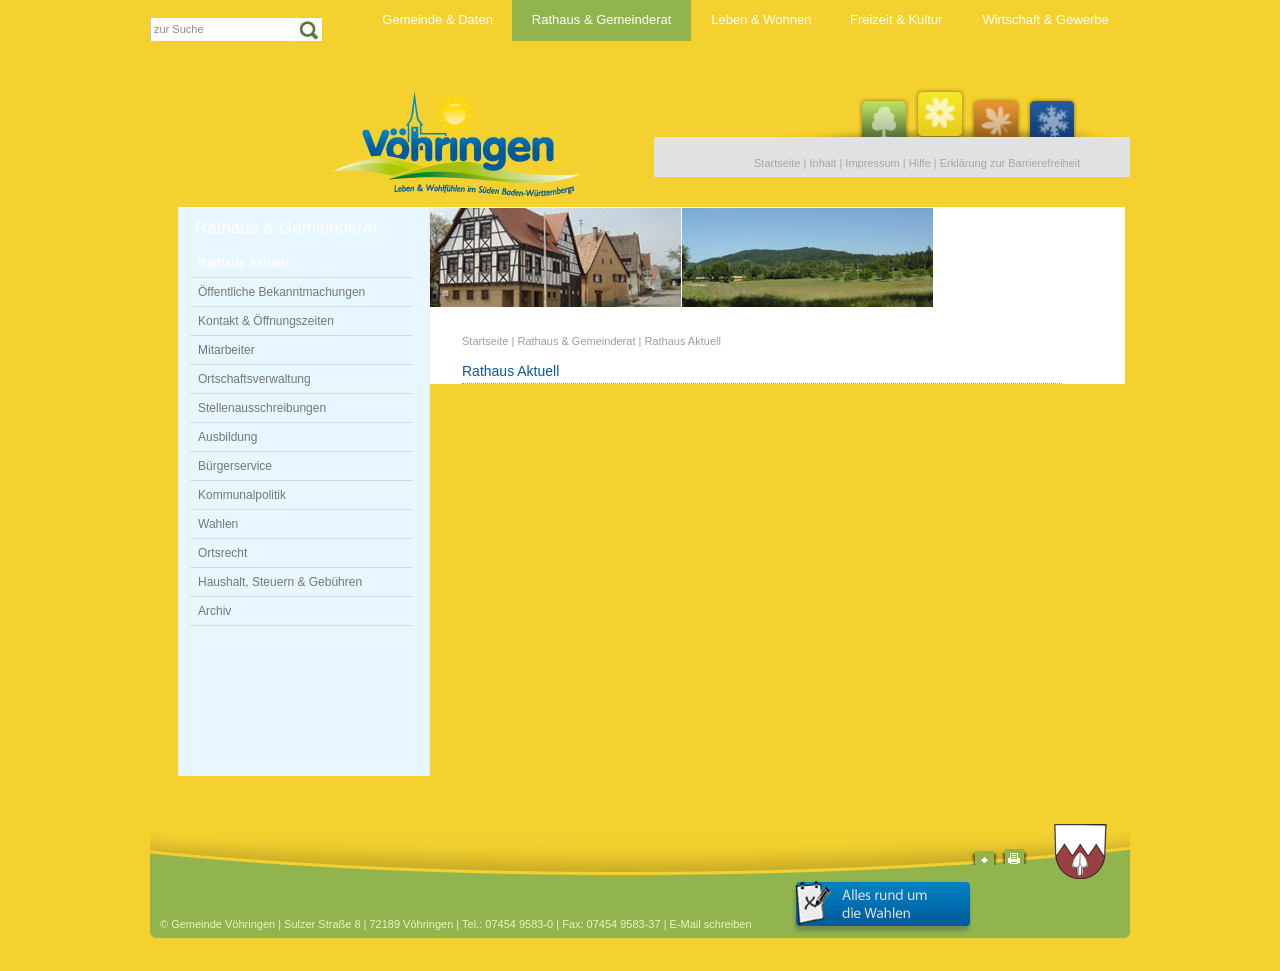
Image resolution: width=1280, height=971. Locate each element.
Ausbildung (227, 437)
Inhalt (822, 163)
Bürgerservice (235, 466)
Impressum (872, 163)
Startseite (777, 163)
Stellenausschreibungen (262, 408)
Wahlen (218, 524)
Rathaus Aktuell (243, 263)
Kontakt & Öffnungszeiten (266, 321)
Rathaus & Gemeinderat (601, 19)
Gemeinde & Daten (437, 19)
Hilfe (920, 163)
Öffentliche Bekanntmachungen (281, 292)
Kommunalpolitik (242, 495)
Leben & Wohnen (761, 19)
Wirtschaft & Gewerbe (1045, 19)
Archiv (214, 611)
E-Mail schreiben (711, 924)
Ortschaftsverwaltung (254, 379)
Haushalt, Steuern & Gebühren (280, 582)
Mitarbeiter (226, 350)
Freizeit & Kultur (896, 19)
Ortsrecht (222, 553)
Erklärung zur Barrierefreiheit (1010, 163)
